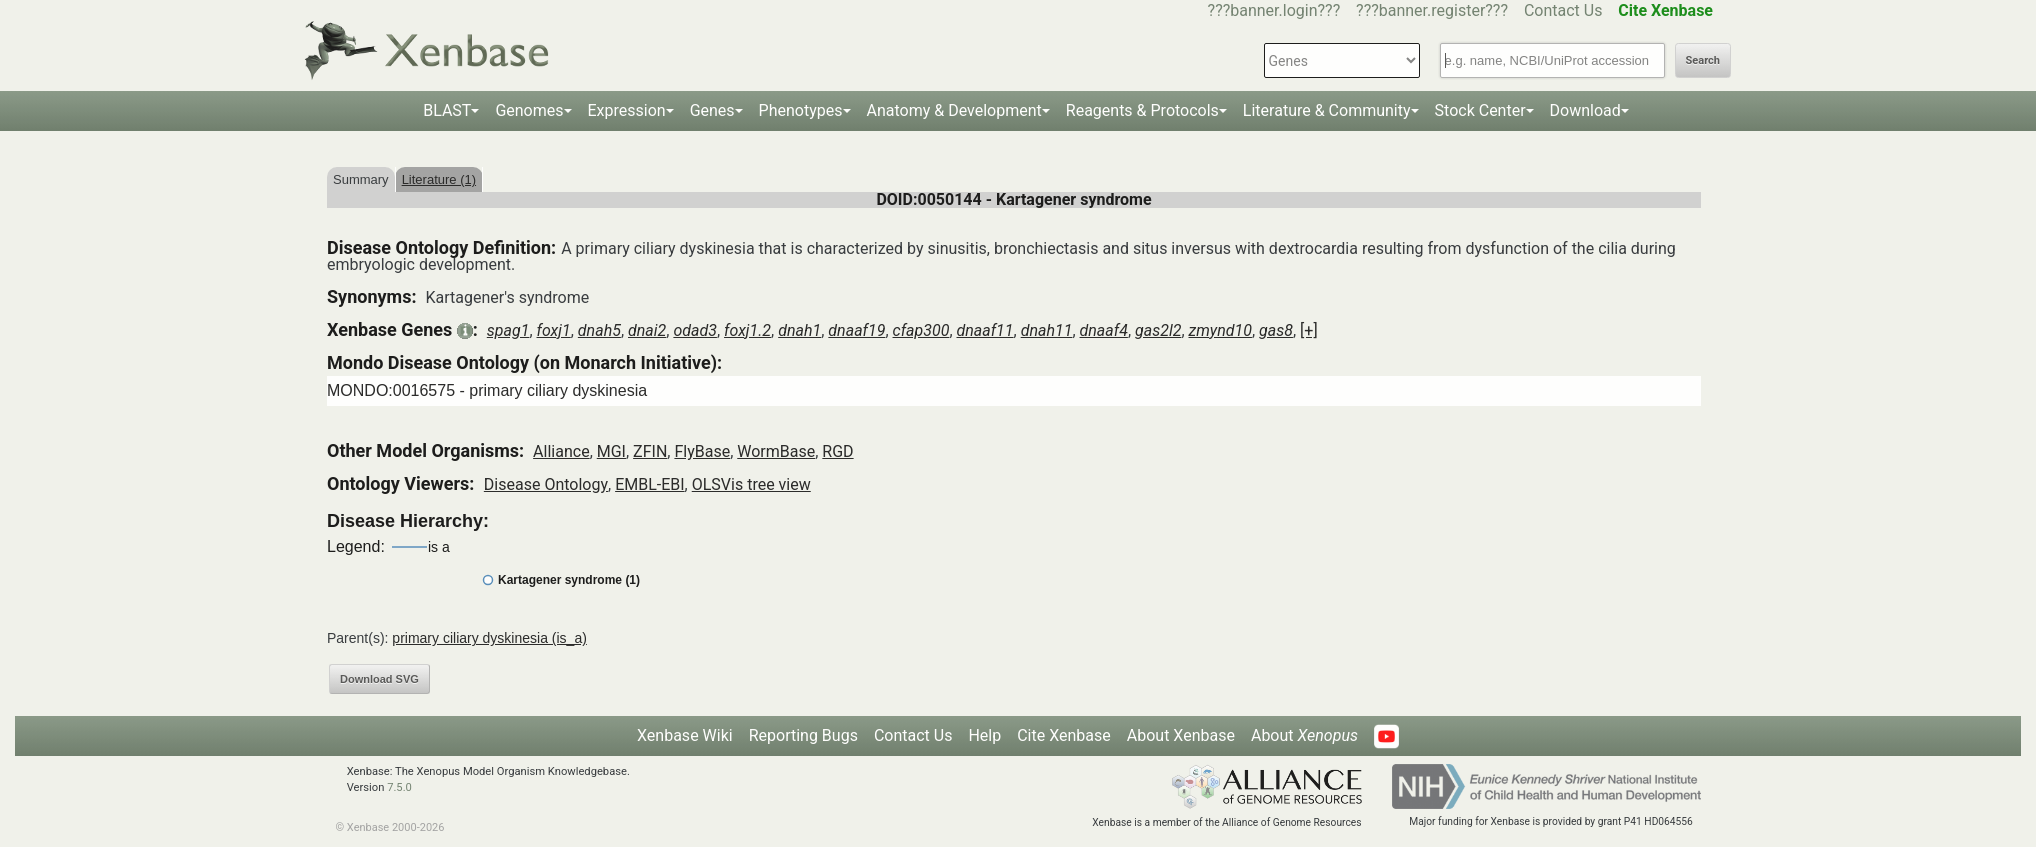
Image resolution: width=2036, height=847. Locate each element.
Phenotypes (801, 110)
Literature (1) (439, 179)
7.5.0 (399, 787)
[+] (1309, 330)
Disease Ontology (546, 484)
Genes (712, 110)
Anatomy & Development (954, 110)
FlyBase (702, 451)
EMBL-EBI (649, 484)
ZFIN (650, 451)
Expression (627, 110)
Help (984, 735)
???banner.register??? (1432, 10)
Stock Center (1480, 110)
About (1304, 735)
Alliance (561, 451)
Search (1703, 60)
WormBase (776, 451)
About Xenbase (1181, 735)
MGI (611, 451)
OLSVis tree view (751, 484)
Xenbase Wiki (685, 735)
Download (1585, 110)
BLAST (447, 110)
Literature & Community (1327, 110)
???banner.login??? (1274, 10)
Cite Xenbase (1064, 735)
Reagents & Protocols (1142, 110)
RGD (837, 451)
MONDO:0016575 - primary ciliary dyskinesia (487, 390)
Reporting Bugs (803, 735)
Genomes (529, 110)
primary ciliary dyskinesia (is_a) (489, 638)
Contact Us (1563, 10)
